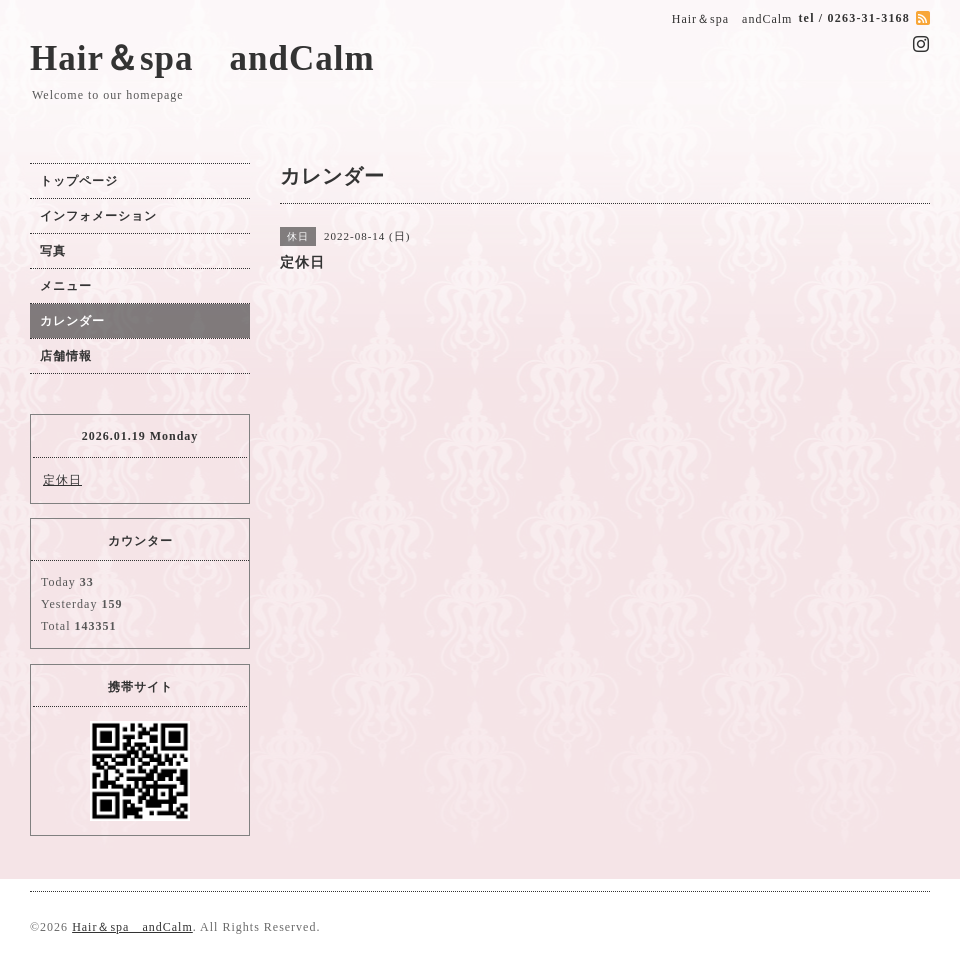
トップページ (79, 181)
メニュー (66, 286)
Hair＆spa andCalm (202, 58)
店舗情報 (66, 356)
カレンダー (72, 321)
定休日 (62, 480)
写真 (53, 251)
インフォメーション (98, 216)
